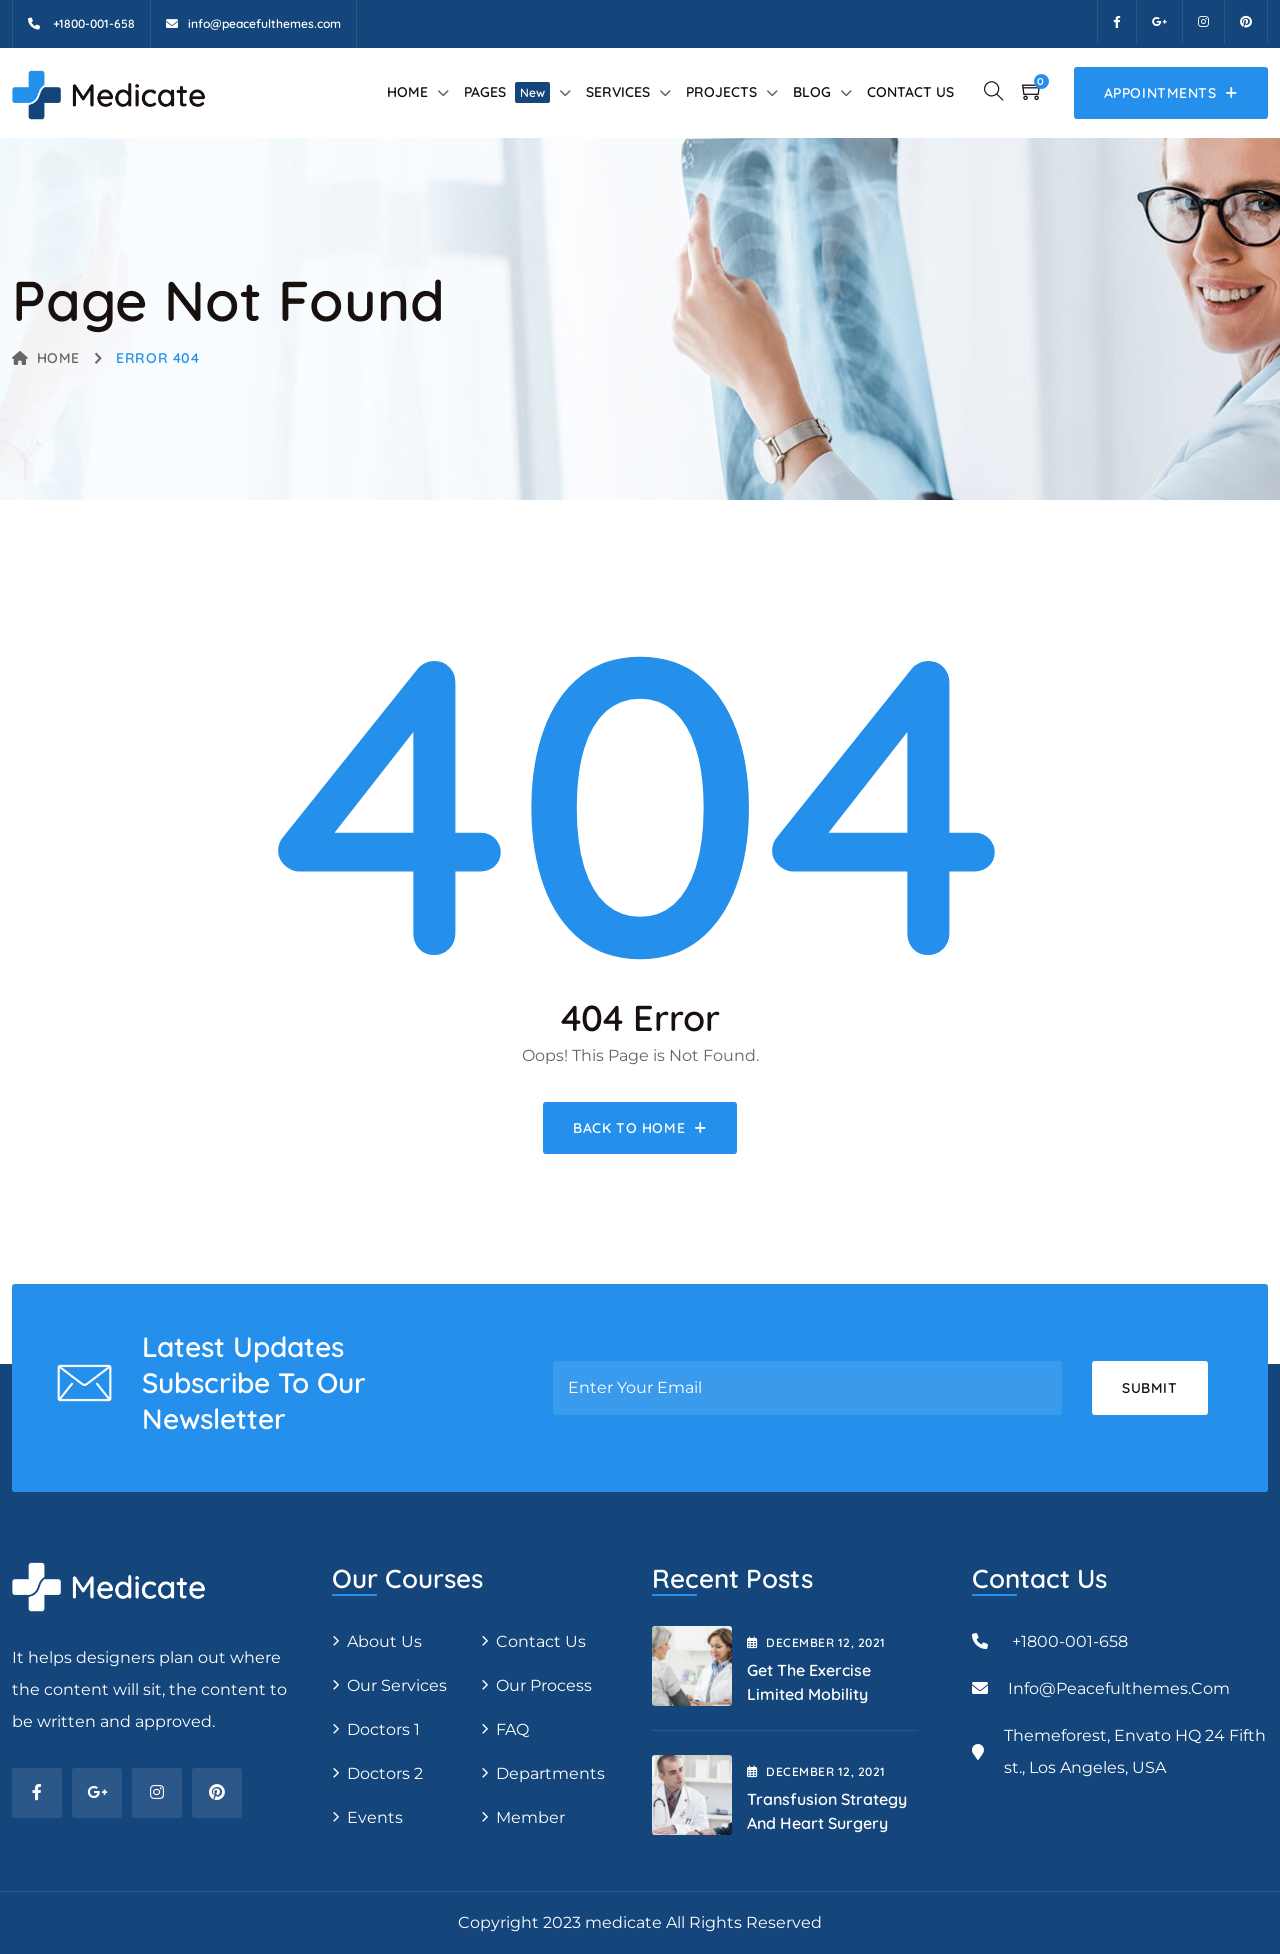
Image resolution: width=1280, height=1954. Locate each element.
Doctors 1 (383, 1729)
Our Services (397, 1685)
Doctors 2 (385, 1773)
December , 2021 (816, 1642)
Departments (550, 1773)
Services (618, 92)
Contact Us (910, 92)
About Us (384, 1641)
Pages (507, 92)
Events (375, 1817)
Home (407, 92)
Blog (812, 92)
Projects (721, 92)
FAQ (512, 1729)
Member (530, 1817)
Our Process (544, 1685)
